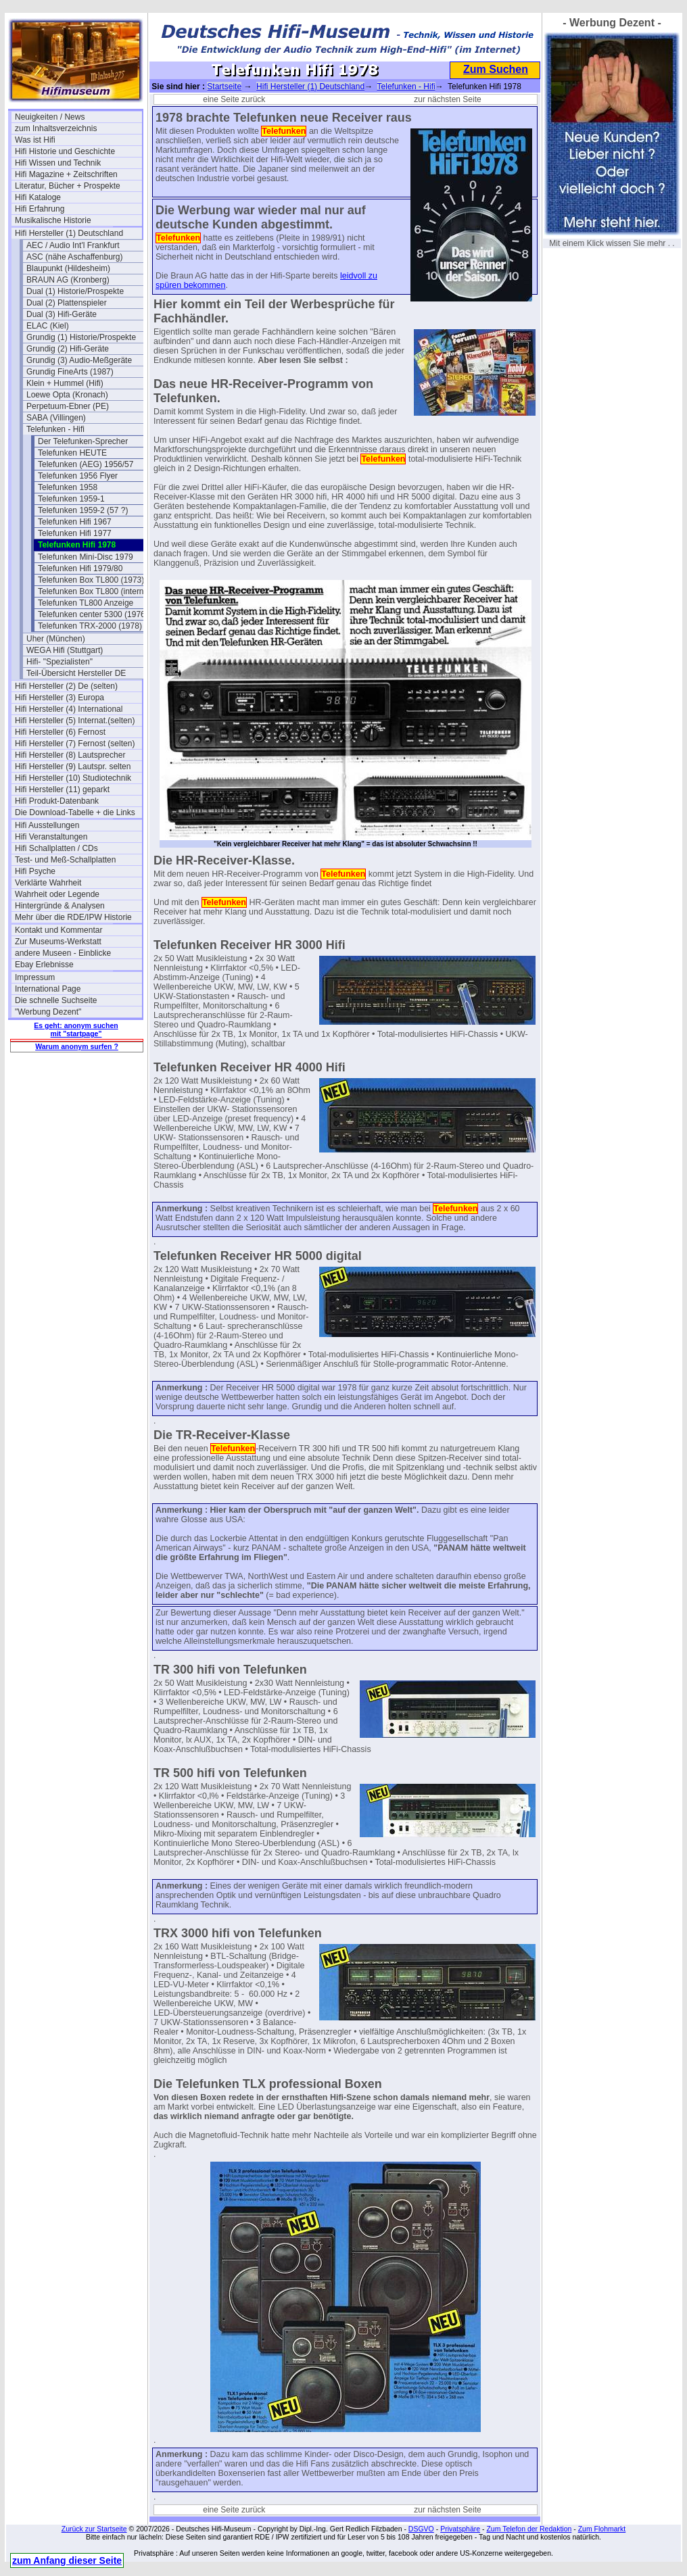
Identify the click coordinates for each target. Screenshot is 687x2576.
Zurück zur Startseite (94, 2529)
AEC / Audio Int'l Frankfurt (73, 245)
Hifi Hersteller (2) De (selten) (66, 686)
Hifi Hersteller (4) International (68, 709)
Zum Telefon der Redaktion (528, 2529)
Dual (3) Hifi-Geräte (61, 314)
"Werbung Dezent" (48, 1012)
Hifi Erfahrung (39, 209)
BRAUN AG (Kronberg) (68, 280)
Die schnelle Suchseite (56, 1000)
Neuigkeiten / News (50, 117)
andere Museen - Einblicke (63, 953)
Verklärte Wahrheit (48, 883)
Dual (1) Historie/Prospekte (75, 291)
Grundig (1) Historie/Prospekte (81, 337)
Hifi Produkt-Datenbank (57, 801)
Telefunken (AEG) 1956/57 (85, 464)
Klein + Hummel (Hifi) (64, 383)
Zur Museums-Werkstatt (58, 941)
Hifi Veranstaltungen (51, 837)
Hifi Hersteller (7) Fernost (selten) (75, 743)
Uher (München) (55, 638)
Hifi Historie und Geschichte (65, 151)
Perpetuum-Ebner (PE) (67, 406)
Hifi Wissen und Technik (58, 163)
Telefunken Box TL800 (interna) (94, 591)
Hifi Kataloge (38, 197)
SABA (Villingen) (56, 417)
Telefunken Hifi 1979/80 (80, 568)
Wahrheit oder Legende (57, 894)
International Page (47, 989)
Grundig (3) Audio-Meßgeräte (79, 360)
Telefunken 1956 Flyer (78, 476)
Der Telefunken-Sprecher (83, 441)
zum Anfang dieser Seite (67, 2560)
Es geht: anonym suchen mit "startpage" (76, 1029)
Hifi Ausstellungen (47, 825)
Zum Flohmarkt (602, 2529)
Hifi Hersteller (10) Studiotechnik (73, 778)
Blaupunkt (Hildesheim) (68, 268)
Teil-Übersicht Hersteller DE (76, 673)
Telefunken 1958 (67, 487)
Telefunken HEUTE (72, 453)
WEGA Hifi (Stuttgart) (64, 650)
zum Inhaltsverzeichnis (56, 128)
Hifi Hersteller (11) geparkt (62, 789)
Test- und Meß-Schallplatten (65, 860)
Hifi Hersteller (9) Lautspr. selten (73, 766)
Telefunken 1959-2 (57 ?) (83, 510)
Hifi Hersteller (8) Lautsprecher (70, 755)
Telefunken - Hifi (55, 429)
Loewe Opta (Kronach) (67, 394)
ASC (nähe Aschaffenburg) (74, 257)
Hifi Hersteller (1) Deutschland (69, 233)
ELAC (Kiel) (47, 326)
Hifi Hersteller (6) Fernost (60, 732)
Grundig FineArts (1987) (70, 371)
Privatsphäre (460, 2529)
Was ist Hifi (35, 140)
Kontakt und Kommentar (58, 930)
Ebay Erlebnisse (44, 964)
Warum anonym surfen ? (76, 1046)
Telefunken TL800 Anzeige (85, 603)
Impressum (35, 977)
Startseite (224, 86)
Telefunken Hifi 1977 (75, 533)
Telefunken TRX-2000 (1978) (90, 626)
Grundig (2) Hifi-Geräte (67, 349)
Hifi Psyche (35, 871)
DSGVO (421, 2529)
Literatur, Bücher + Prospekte (67, 186)
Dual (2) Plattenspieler (66, 303)
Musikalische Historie (53, 220)
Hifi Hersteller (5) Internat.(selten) (75, 720)
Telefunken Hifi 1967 (75, 522)
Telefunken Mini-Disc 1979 (85, 557)
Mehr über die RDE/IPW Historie (73, 917)
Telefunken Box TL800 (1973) (91, 580)
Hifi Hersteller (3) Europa (59, 697)
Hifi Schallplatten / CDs (56, 848)
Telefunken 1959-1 (71, 499)
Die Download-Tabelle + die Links (75, 812)
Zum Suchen (495, 69)
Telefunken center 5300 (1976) (93, 614)
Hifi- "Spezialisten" (59, 661)
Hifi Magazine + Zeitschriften (66, 174)
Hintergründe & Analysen (60, 905)
